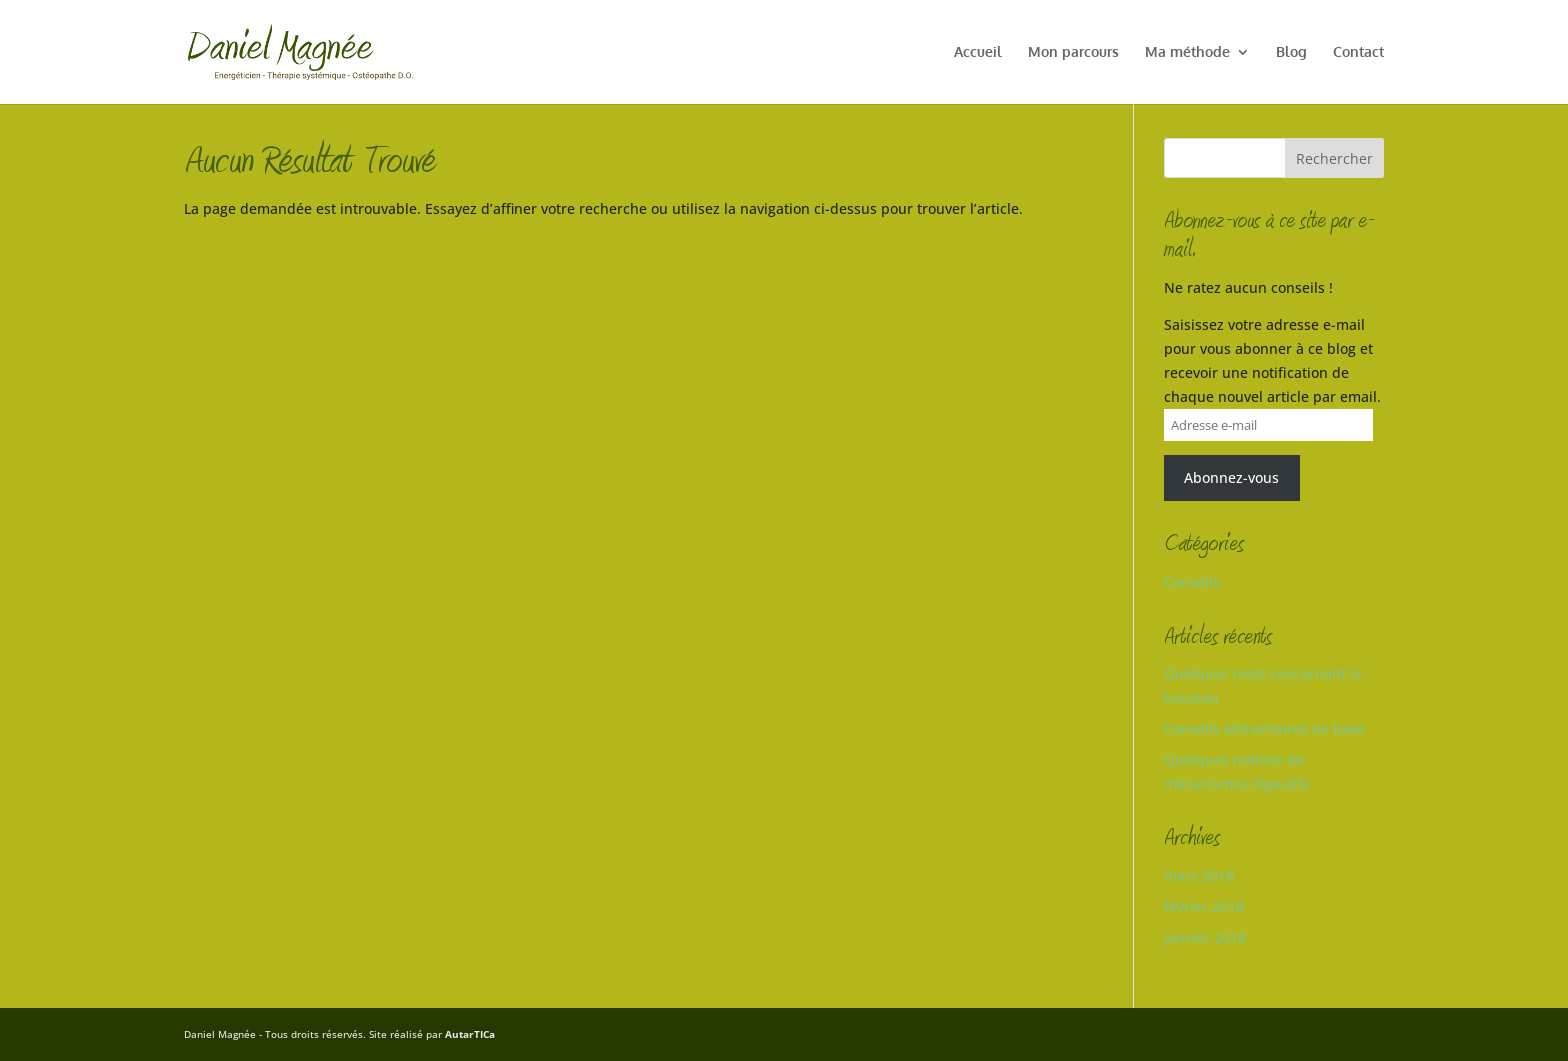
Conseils (1192, 581)
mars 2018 (1199, 875)
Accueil (978, 52)
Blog (1291, 52)
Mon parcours (1073, 52)
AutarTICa (470, 1034)
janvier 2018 (1205, 937)
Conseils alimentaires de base (1264, 728)
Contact (1358, 52)
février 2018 (1204, 906)
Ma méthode (1187, 52)
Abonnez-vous (1231, 477)
